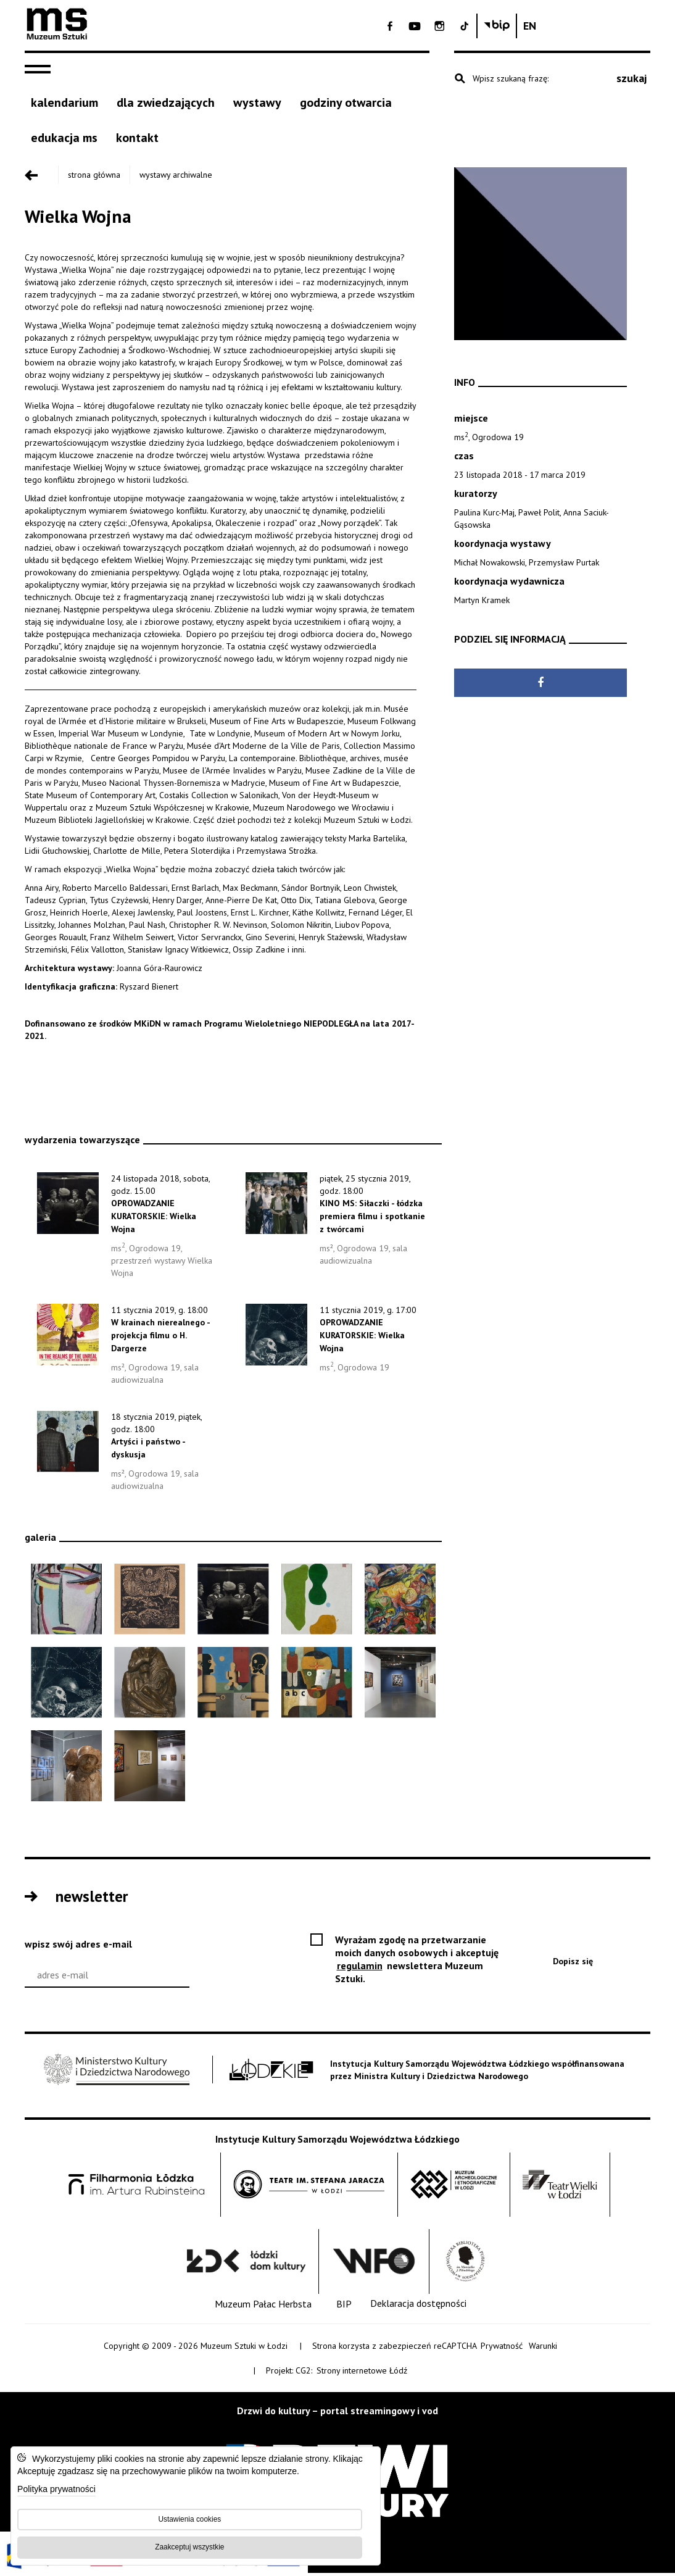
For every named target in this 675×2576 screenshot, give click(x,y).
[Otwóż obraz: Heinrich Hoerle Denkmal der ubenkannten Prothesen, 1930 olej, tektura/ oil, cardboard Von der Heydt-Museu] (233, 1685)
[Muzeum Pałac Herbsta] (263, 2306)
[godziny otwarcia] (346, 107)
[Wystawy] (257, 107)
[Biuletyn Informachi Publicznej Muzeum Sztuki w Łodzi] (605, 26)
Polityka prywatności (58, 2488)
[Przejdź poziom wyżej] (40, 177)
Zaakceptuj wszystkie (188, 2545)
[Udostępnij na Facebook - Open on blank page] (540, 687)
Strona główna (91, 177)
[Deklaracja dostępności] (418, 2307)
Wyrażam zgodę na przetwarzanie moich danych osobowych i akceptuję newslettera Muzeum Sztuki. (417, 1962)
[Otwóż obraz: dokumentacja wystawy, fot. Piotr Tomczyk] (400, 1685)
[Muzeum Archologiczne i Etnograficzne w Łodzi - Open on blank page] (453, 2187)
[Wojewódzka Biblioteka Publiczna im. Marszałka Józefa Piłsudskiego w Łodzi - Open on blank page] (465, 2264)
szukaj (631, 82)
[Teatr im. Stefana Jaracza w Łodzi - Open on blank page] (309, 2187)
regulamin (360, 1968)
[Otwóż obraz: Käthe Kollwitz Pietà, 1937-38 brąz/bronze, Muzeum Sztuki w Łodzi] (149, 1685)
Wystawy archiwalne (173, 177)
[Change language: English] (638, 26)
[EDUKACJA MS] (64, 142)
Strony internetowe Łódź (363, 2373)
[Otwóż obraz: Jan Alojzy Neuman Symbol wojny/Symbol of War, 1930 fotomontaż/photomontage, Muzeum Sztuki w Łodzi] (66, 1685)
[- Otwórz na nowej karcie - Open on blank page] (498, 26)
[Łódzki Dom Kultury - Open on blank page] (246, 2264)
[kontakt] (137, 142)
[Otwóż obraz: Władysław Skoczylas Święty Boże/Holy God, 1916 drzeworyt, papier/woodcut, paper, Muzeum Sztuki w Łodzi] (149, 1601)
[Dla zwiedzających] (165, 107)
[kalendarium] (64, 107)
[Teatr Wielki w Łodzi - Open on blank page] (560, 2187)
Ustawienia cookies (188, 2517)
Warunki (543, 2348)
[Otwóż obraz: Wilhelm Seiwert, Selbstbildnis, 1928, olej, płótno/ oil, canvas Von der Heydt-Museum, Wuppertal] (316, 1685)
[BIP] (344, 2306)
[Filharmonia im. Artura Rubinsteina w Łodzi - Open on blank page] (136, 2187)
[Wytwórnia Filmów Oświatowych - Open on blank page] (373, 2264)
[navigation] (41, 73)
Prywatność (502, 2348)
